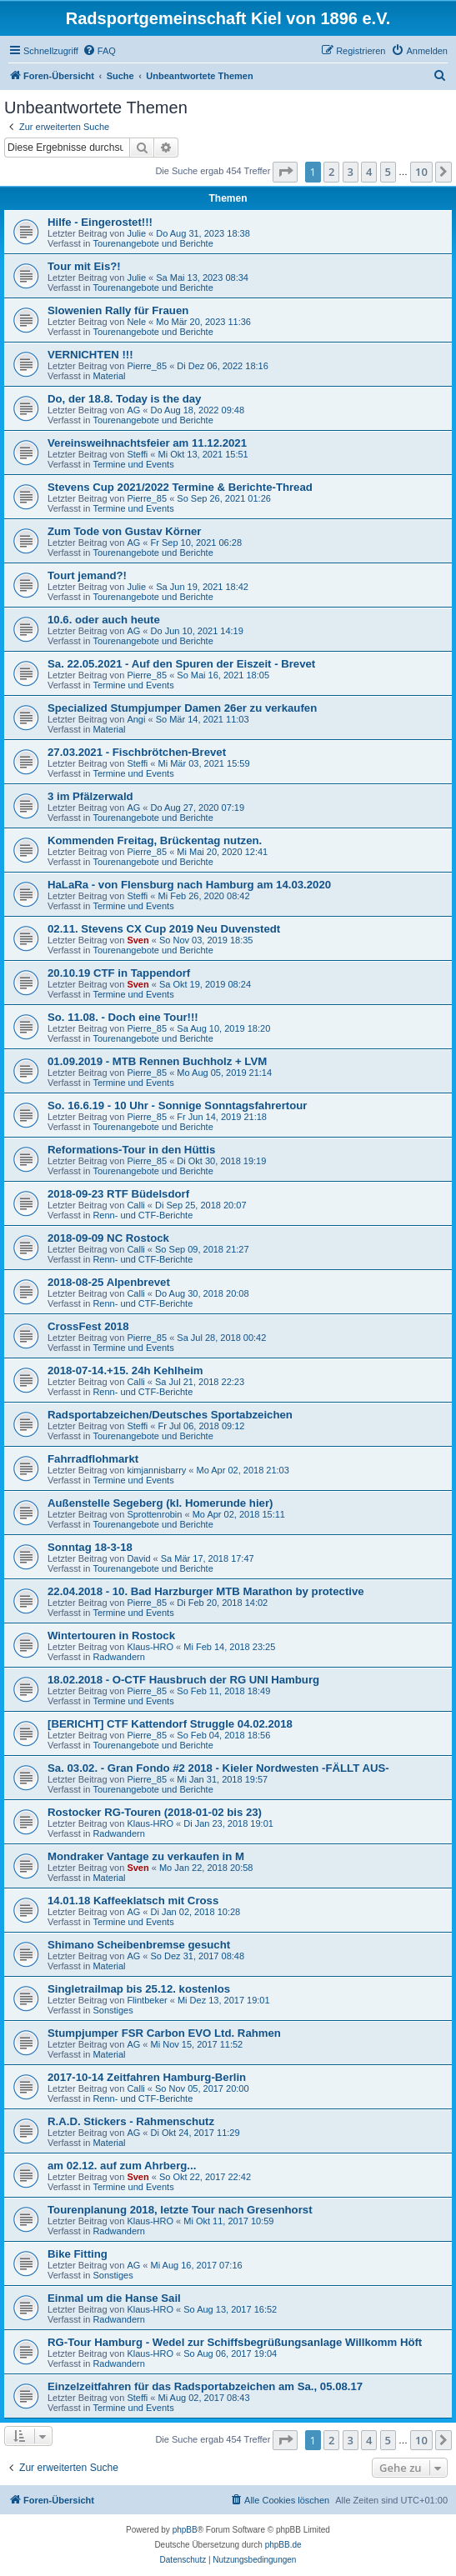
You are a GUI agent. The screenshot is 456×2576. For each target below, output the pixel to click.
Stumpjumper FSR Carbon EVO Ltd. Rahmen (164, 2033)
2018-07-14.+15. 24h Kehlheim (125, 1370)
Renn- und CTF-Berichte (143, 1215)
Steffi (137, 454)
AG (133, 410)
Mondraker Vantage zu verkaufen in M (146, 1856)
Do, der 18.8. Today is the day (124, 399)
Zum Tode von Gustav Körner (124, 531)
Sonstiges (113, 2010)
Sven (137, 940)
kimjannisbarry (156, 1470)
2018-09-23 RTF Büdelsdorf (118, 1194)
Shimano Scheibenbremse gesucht (139, 1944)
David (138, 1558)
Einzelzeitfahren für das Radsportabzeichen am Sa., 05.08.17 (205, 2386)
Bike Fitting (78, 2254)
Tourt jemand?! (87, 575)
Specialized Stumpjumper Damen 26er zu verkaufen (182, 708)
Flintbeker (147, 2000)
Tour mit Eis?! (84, 266)
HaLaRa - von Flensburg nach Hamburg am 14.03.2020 (189, 884)
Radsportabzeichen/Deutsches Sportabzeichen (170, 1414)
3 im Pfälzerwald (90, 796)
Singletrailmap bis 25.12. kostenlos (139, 1989)
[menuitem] (99, 51)
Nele (136, 322)
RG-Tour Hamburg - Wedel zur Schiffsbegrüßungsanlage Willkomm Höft (235, 2342)
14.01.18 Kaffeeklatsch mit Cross (133, 1900)
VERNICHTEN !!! (90, 354)
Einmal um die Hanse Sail (114, 2298)
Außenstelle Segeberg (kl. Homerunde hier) (160, 1503)
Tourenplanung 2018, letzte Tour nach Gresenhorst (180, 2209)
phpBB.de (283, 2544)
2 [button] (331, 171)
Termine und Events (133, 464)
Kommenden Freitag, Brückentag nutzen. (155, 840)
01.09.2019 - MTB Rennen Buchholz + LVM (157, 1061)
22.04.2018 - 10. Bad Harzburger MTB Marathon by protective (206, 1591)
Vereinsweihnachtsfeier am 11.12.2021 (147, 443)
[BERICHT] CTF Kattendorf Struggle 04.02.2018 (170, 1724)
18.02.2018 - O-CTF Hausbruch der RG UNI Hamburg (183, 1679)
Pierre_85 (147, 366)
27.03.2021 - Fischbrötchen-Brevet (137, 752)
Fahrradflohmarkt (93, 1459)
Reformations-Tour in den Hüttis (131, 1149)
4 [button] (369, 171)
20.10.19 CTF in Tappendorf (119, 973)
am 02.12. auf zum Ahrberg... (122, 2165)
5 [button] (388, 171)
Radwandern (118, 1657)
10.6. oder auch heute (104, 619)
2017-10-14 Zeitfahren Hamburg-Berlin (147, 2077)
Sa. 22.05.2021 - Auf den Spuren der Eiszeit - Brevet (181, 664)
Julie (136, 233)
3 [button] (350, 171)
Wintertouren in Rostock (111, 1635)
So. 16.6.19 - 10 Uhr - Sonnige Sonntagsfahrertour (177, 1105)
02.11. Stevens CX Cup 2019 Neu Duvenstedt (164, 929)
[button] (285, 172)
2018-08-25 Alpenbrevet (109, 1282)
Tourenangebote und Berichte (153, 243)
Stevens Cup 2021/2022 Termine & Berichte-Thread (180, 487)
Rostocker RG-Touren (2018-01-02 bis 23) (155, 1812)
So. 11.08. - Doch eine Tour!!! (123, 1017)
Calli (135, 1205)
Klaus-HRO (150, 1647)
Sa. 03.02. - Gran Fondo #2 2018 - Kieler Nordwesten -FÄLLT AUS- (218, 1768)
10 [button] (421, 171)
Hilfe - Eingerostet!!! (100, 222)
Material (109, 376)
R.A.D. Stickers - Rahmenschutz (131, 2121)
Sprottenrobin (154, 1514)
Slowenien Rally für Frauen (118, 310)
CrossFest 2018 (88, 1326)
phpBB (185, 2529)
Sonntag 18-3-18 (90, 1547)
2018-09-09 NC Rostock (108, 1238)
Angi (136, 719)
